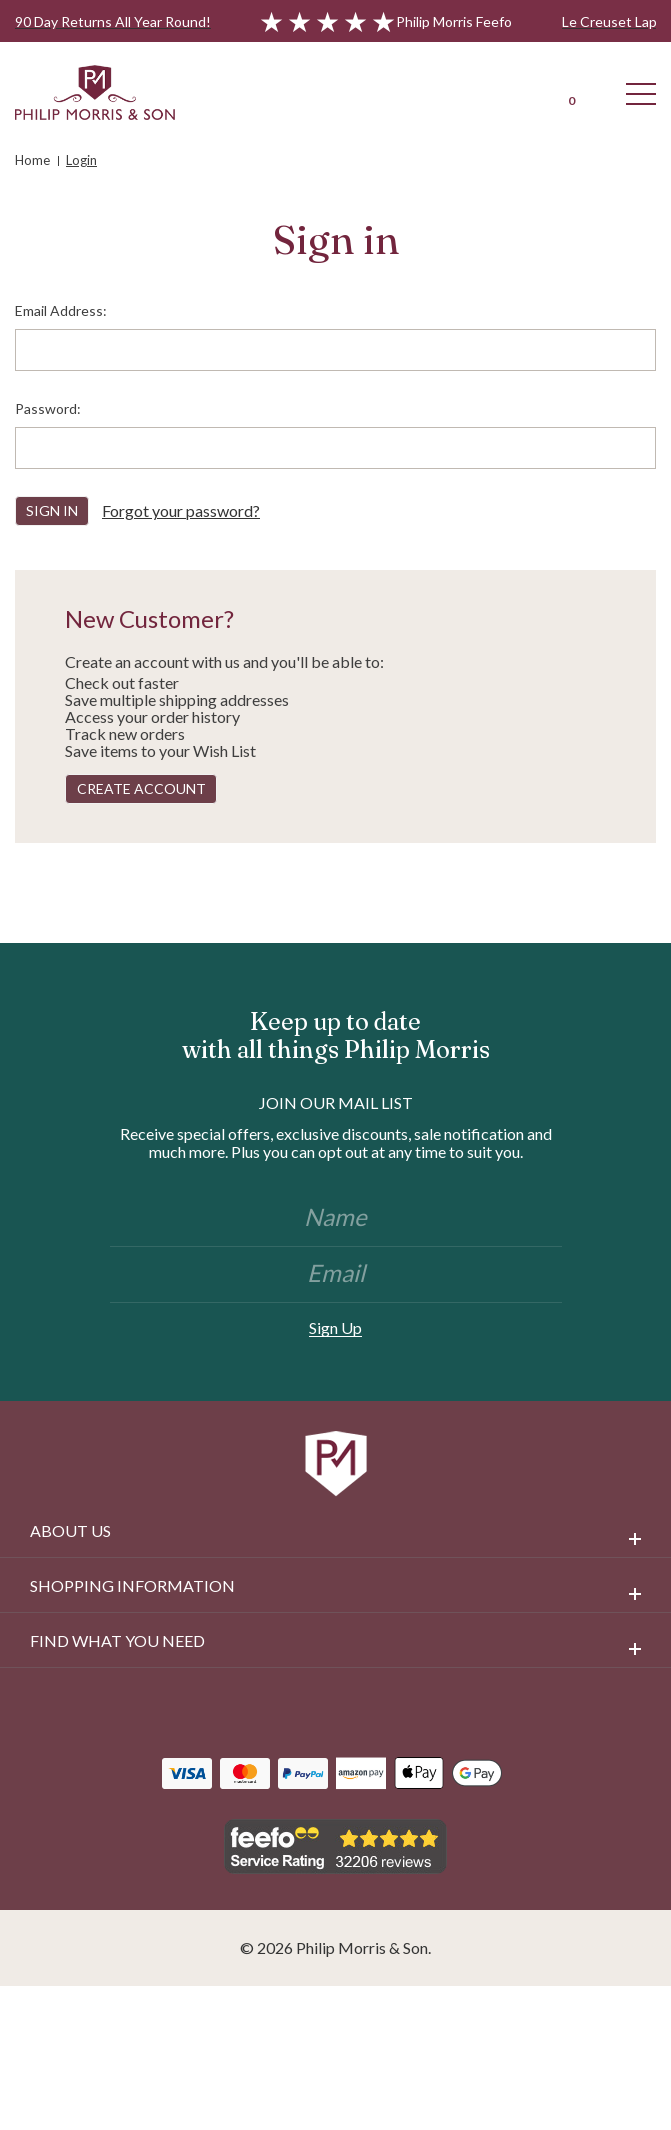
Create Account (141, 788)
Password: (48, 408)
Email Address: (61, 310)
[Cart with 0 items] (571, 92)
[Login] (501, 92)
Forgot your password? (181, 510)
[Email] (336, 1275)
